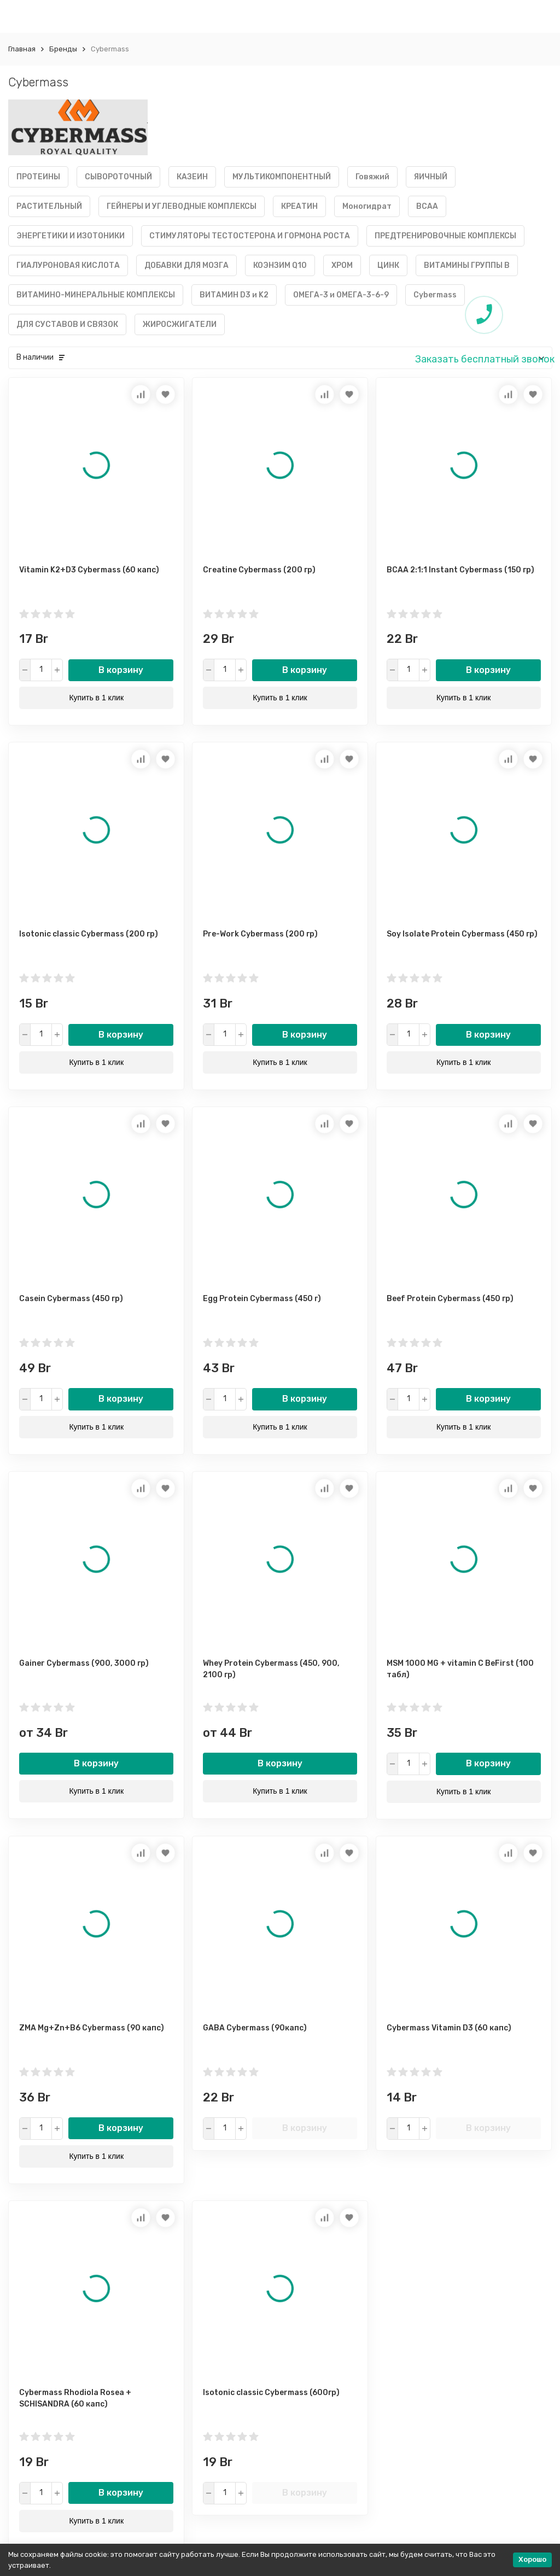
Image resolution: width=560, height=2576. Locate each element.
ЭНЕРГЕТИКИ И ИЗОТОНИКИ (70, 236)
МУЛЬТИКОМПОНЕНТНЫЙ (281, 177)
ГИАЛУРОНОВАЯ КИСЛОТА (68, 265)
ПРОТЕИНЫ (38, 177)
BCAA (427, 206)
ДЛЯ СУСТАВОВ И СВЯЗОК (67, 324)
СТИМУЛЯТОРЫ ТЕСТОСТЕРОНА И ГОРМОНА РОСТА (249, 236)
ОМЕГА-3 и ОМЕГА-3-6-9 (341, 295)
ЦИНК (388, 265)
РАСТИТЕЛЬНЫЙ (49, 206)
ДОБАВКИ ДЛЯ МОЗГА (186, 265)
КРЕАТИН (299, 206)
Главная (22, 49)
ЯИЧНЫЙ (430, 177)
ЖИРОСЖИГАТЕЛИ (180, 324)
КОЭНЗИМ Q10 (280, 265)
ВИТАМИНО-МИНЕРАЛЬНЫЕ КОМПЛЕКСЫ (95, 295)
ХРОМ (342, 265)
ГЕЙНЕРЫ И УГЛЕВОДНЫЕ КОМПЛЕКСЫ (181, 206)
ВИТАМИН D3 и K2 (234, 295)
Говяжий (372, 177)
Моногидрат (367, 206)
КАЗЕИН (192, 177)
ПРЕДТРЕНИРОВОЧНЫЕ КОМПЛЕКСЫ (445, 236)
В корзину (120, 670)
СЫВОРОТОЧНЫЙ (118, 177)
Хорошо (532, 2559)
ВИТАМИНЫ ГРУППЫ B (467, 265)
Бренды (63, 49)
